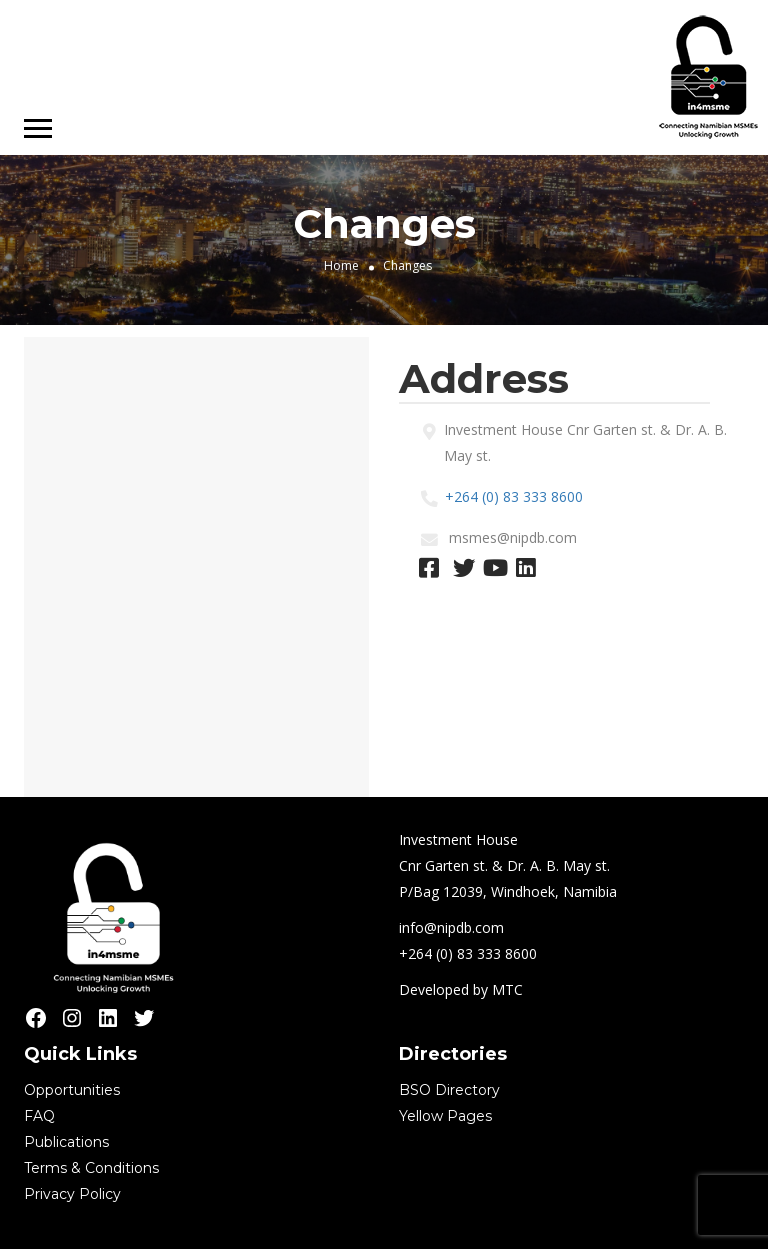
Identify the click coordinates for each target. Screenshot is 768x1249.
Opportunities (72, 1090)
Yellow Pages (445, 1116)
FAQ (39, 1116)
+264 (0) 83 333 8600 (514, 496)
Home (341, 265)
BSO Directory (449, 1090)
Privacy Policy (72, 1194)
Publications (66, 1142)
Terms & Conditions (91, 1168)
